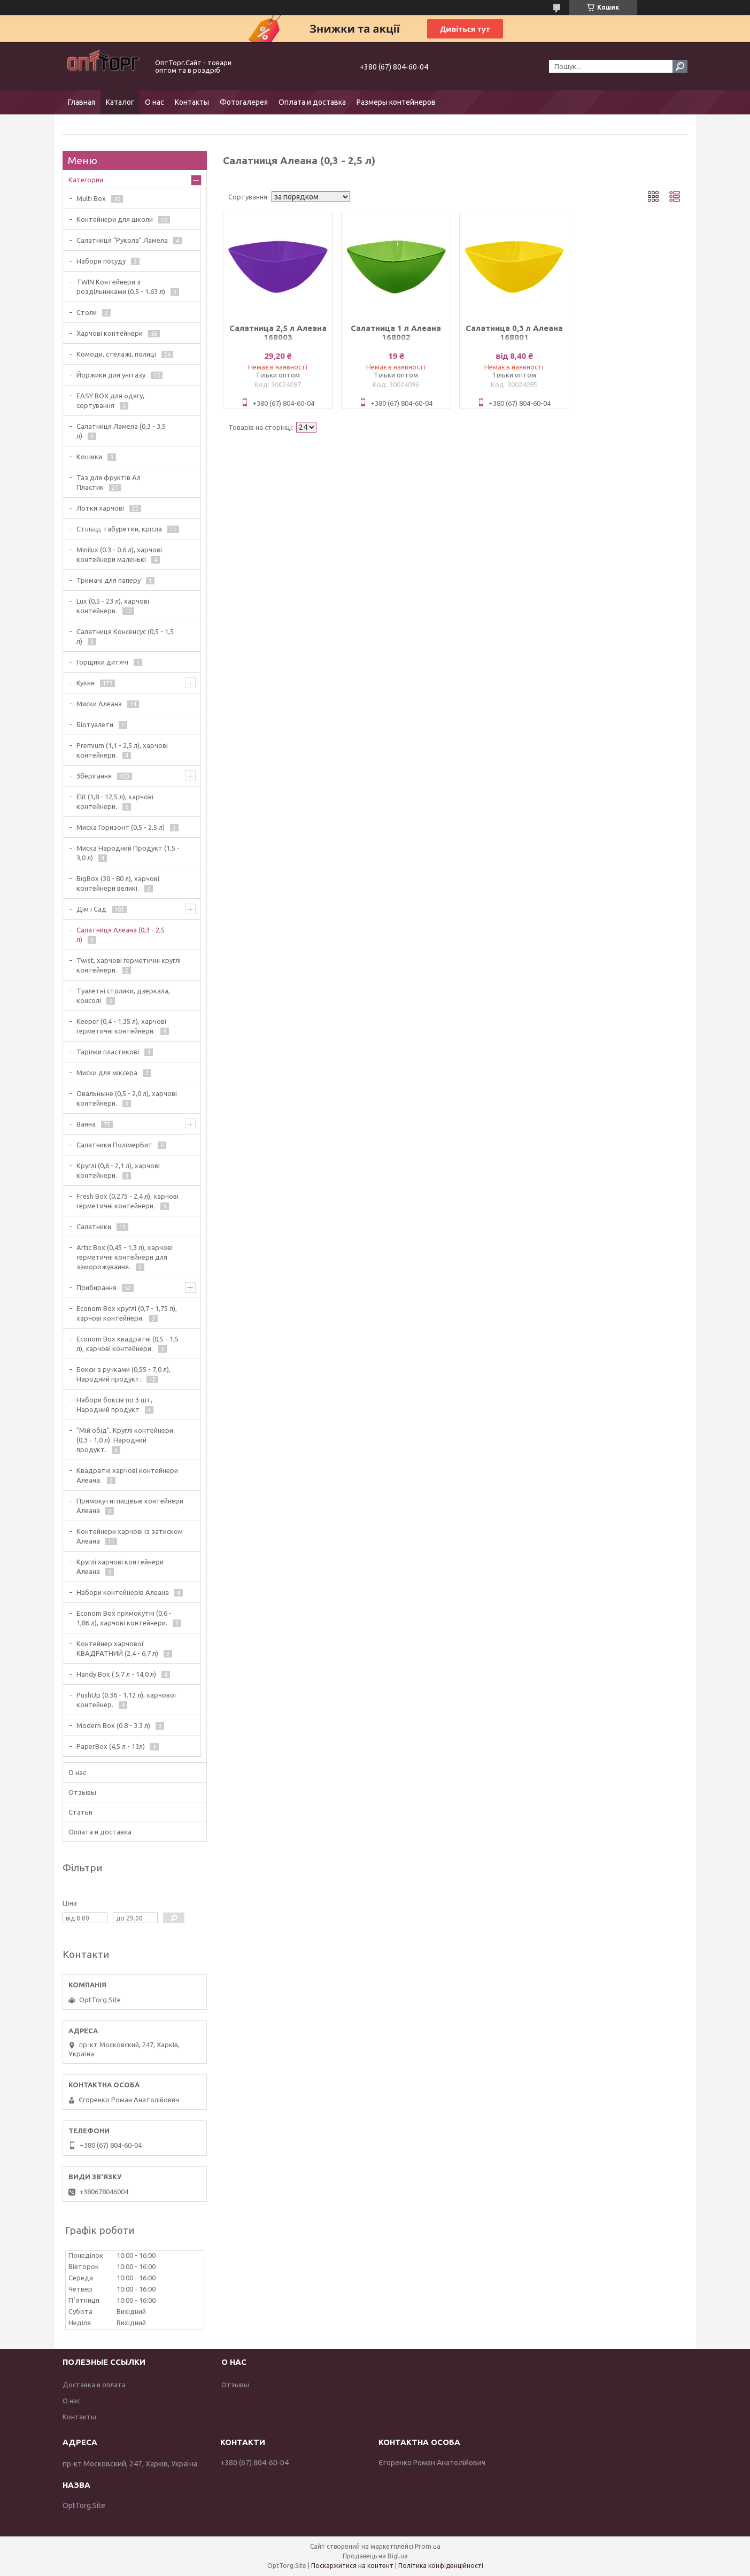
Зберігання (94, 776)
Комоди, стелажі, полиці (116, 354)
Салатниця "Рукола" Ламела (122, 240)
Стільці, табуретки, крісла (119, 529)
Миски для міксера (106, 1072)
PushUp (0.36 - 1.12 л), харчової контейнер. (126, 1699)
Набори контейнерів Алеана (122, 1592)
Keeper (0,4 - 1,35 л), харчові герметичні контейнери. (121, 1026)
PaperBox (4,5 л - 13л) (110, 1746)
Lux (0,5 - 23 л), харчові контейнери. (112, 605)
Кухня (85, 683)
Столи (86, 312)
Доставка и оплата (94, 2384)
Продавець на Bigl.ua (375, 2555)
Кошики (89, 456)
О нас (154, 102)
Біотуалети (94, 724)
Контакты (192, 102)
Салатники (93, 1226)
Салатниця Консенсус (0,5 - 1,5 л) (125, 636)
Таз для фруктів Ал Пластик (108, 482)
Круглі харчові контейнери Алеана (120, 1566)
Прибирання (96, 1287)
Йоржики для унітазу (110, 375)
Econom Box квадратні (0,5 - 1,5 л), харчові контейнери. (127, 1343)
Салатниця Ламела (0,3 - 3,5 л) (121, 430)
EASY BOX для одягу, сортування (110, 400)
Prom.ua (427, 2546)
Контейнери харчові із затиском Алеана (129, 1536)
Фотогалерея (244, 102)
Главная (81, 102)
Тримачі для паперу (108, 580)
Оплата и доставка (312, 102)
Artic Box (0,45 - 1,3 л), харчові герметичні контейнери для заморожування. (124, 1257)
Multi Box (91, 198)
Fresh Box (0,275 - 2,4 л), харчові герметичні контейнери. (127, 1200)
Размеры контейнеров (396, 102)
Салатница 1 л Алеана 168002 (396, 332)
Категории (85, 179)
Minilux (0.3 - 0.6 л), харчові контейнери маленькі (119, 554)
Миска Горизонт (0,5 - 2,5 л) (120, 827)
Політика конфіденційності (440, 2565)
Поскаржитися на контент (352, 2565)
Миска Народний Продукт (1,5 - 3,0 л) (128, 852)
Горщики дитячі (102, 662)
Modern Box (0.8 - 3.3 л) (113, 1725)
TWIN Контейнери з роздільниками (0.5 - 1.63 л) (120, 286)
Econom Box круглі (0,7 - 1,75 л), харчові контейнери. (126, 1313)
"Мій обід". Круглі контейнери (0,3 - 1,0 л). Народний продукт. (124, 1439)
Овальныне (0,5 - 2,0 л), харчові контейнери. (126, 1098)
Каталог (120, 102)
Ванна (86, 1124)
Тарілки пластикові (107, 1051)
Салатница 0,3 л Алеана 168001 (514, 332)
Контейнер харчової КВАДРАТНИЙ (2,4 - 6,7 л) (117, 1648)
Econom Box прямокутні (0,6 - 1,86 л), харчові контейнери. (124, 1617)
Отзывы (82, 1792)
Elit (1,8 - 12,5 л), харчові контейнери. (114, 801)
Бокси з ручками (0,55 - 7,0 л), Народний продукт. (123, 1374)
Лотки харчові (100, 508)
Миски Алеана (99, 703)
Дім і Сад (91, 909)
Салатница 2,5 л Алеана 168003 (278, 332)
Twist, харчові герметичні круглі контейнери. (128, 965)
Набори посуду (101, 261)
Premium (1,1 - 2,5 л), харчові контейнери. (122, 750)
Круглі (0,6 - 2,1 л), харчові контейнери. (118, 1170)
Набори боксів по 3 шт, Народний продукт (114, 1404)
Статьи (80, 1812)
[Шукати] (679, 66)
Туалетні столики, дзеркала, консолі (123, 995)
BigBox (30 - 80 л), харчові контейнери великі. (117, 883)
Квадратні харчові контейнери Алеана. (127, 1475)
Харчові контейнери (109, 333)
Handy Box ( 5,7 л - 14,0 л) (116, 1674)
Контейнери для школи (114, 219)
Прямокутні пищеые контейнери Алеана (129, 1505)
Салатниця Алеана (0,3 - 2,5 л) (120, 934)
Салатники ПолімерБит (114, 1144)
